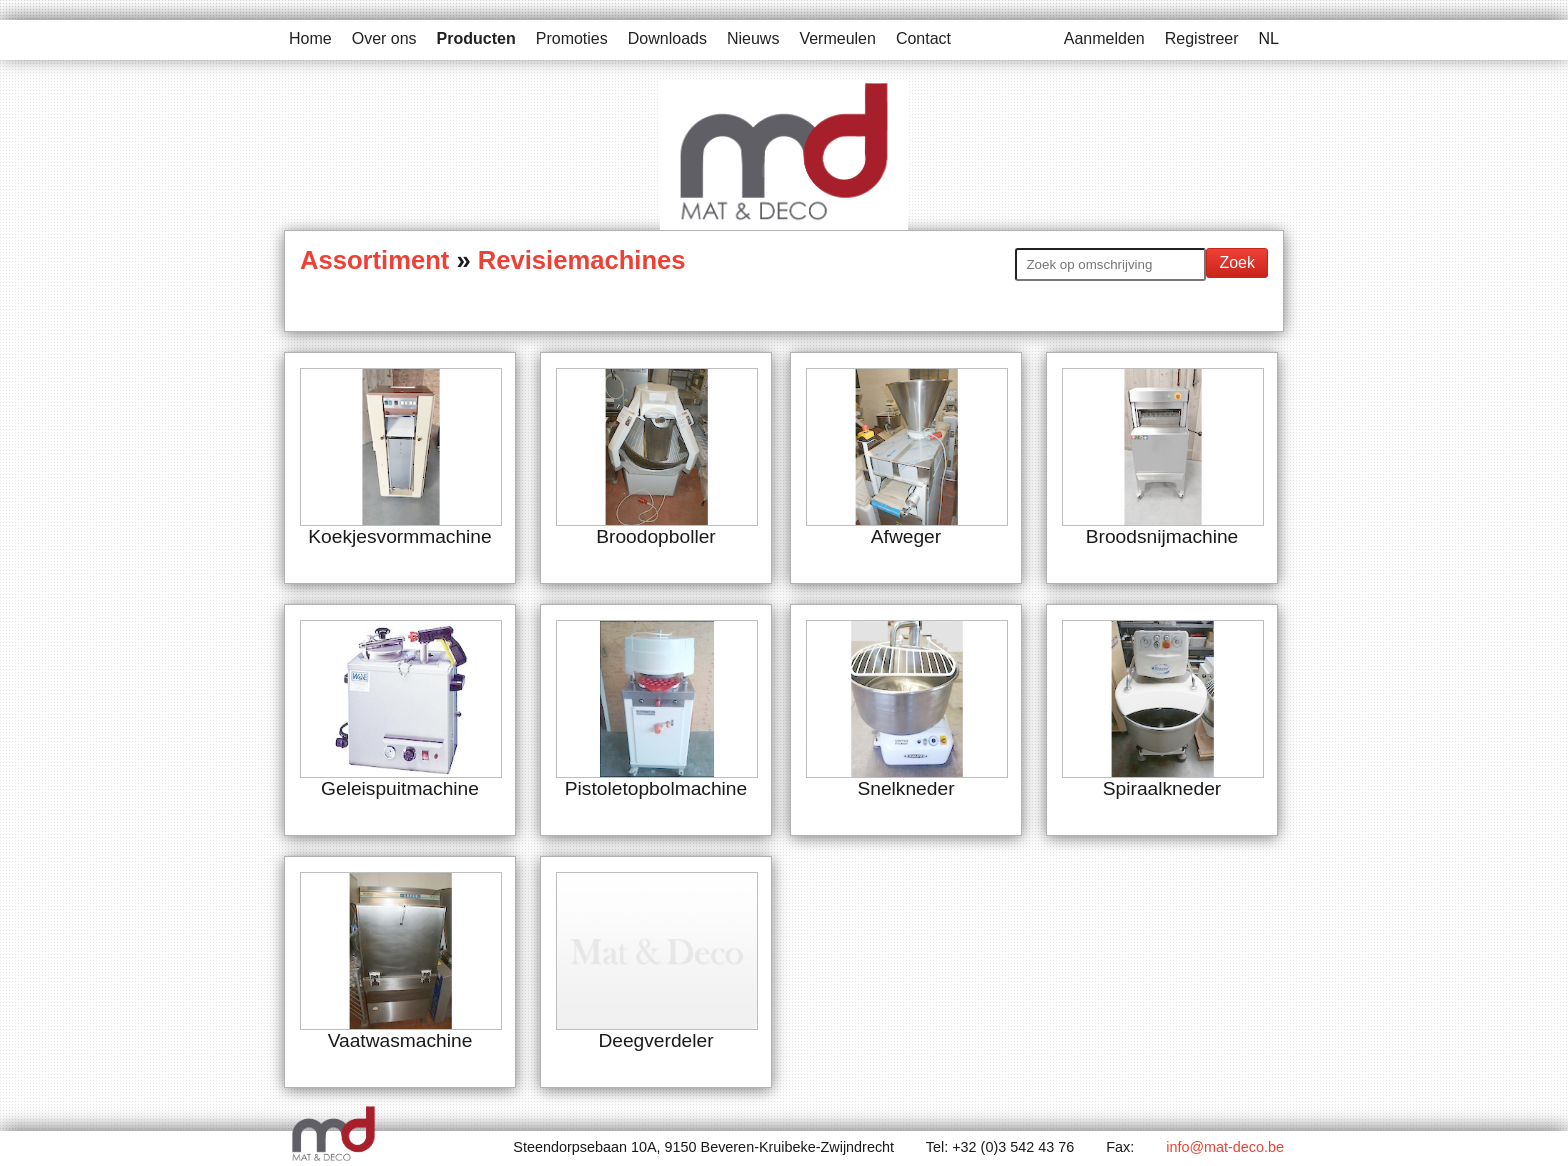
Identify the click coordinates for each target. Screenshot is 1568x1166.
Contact (923, 38)
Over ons (384, 38)
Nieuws (753, 38)
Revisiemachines (582, 260)
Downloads (667, 38)
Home (310, 38)
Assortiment (378, 260)
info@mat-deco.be (1225, 1147)
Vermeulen (837, 38)
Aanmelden (1104, 38)
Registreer (1202, 38)
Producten (476, 38)
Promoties (572, 38)
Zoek (1237, 262)
